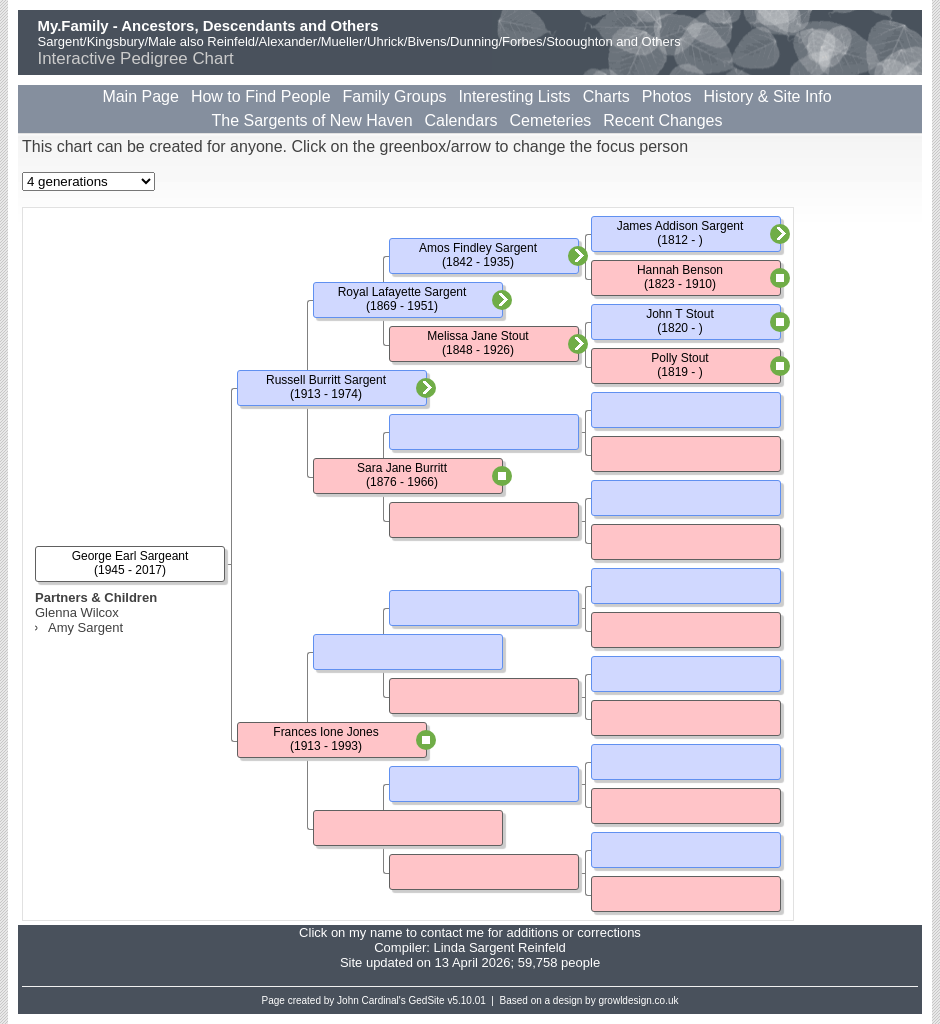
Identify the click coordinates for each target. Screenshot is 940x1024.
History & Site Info (768, 96)
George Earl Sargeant (130, 556)
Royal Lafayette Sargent (402, 292)
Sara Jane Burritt (402, 468)
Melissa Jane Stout (477, 336)
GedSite (427, 1000)
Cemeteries (550, 120)
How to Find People (261, 96)
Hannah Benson (680, 270)
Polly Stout (679, 358)
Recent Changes (662, 120)
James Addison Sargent (680, 226)
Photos (667, 96)
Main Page (140, 96)
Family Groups (395, 96)
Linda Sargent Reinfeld (499, 947)
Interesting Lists (515, 96)
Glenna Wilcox (77, 612)
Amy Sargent (85, 627)
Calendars (461, 120)
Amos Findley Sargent (478, 248)
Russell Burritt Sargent (326, 380)
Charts (606, 96)
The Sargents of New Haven (312, 120)
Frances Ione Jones (325, 732)
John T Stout (680, 314)
